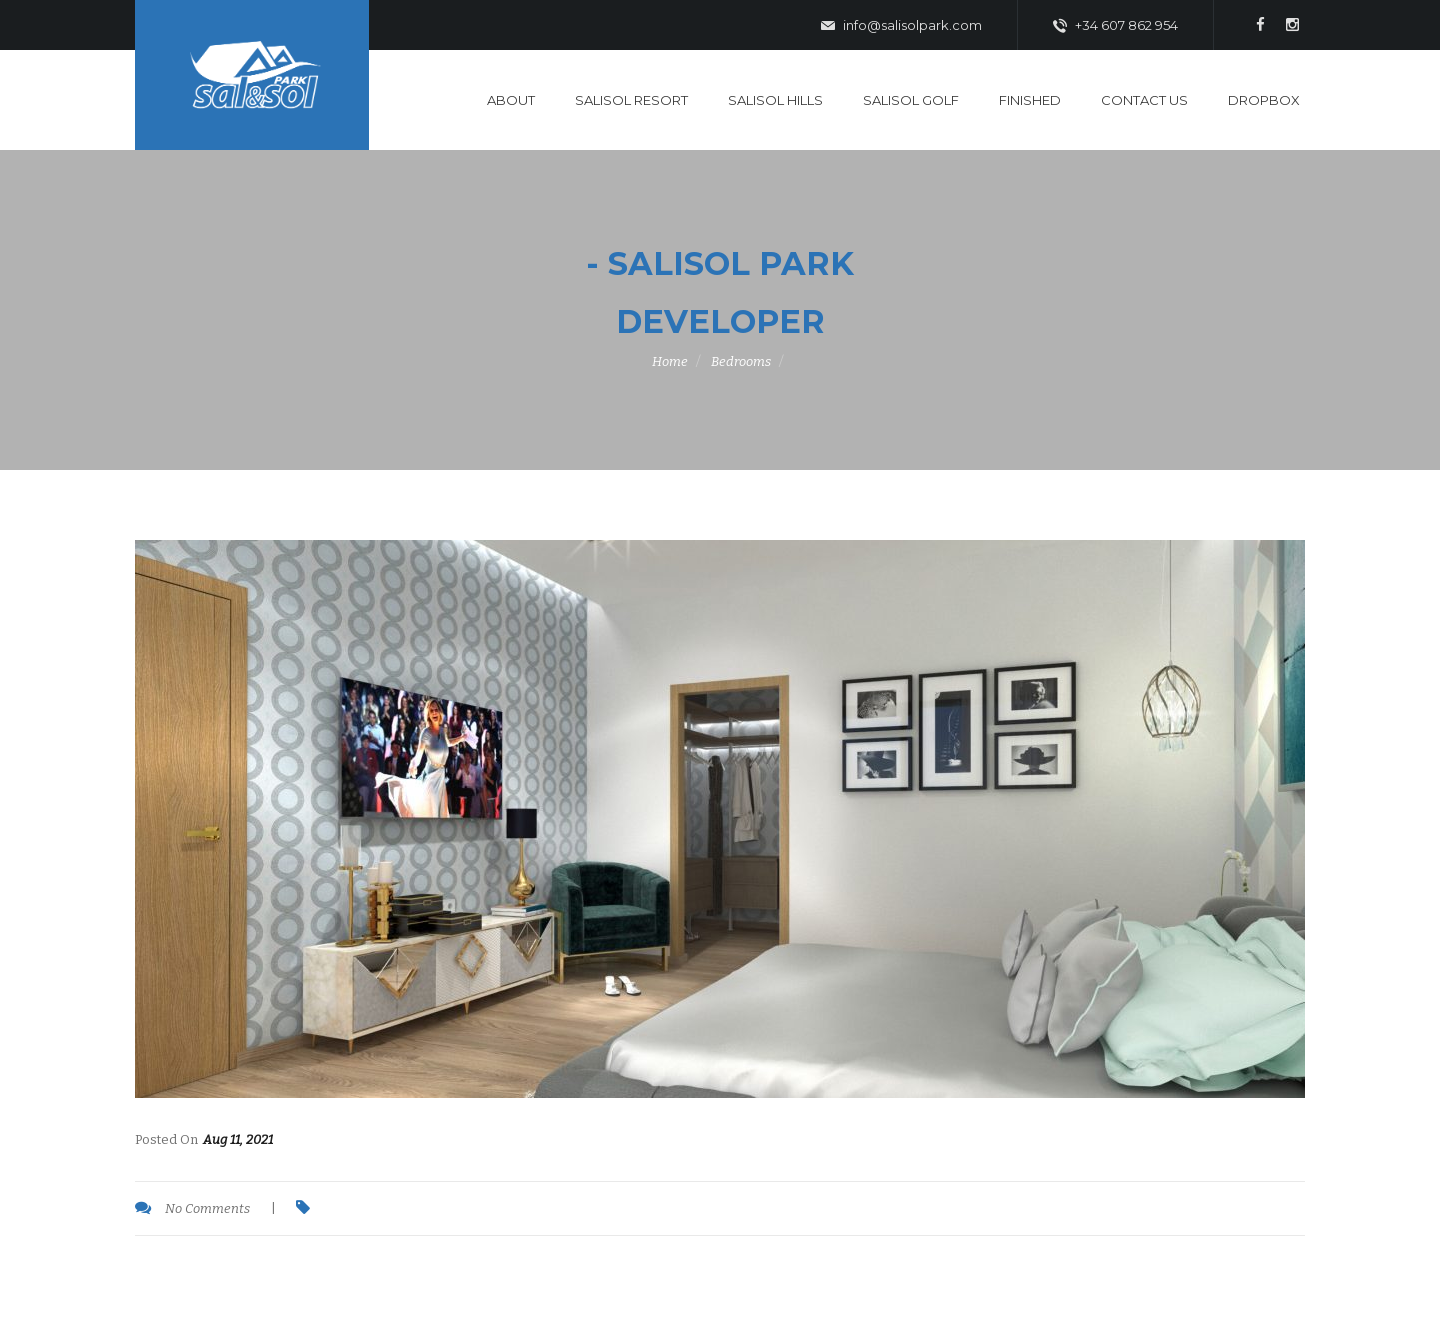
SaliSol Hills (775, 100)
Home (670, 361)
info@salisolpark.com (901, 26)
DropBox (1264, 100)
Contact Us (1144, 100)
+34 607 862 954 (1115, 26)
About (511, 100)
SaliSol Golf (911, 100)
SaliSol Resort (631, 100)
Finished (1030, 100)
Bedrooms (741, 361)
